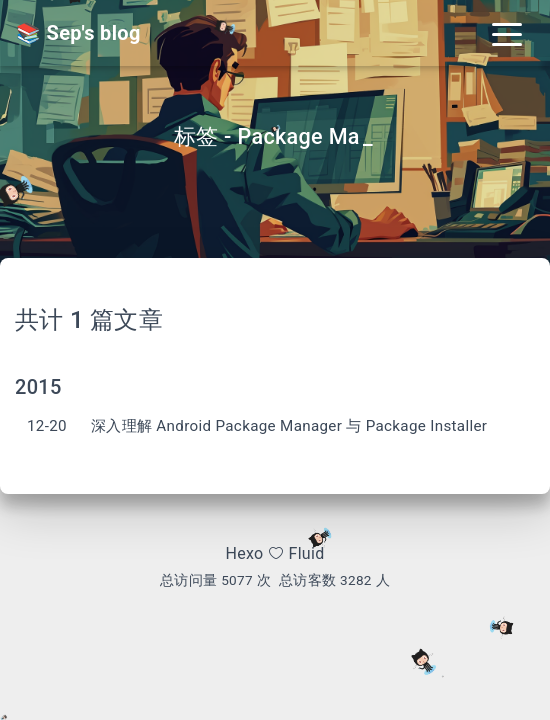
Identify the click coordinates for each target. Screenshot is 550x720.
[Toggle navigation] (507, 33)
